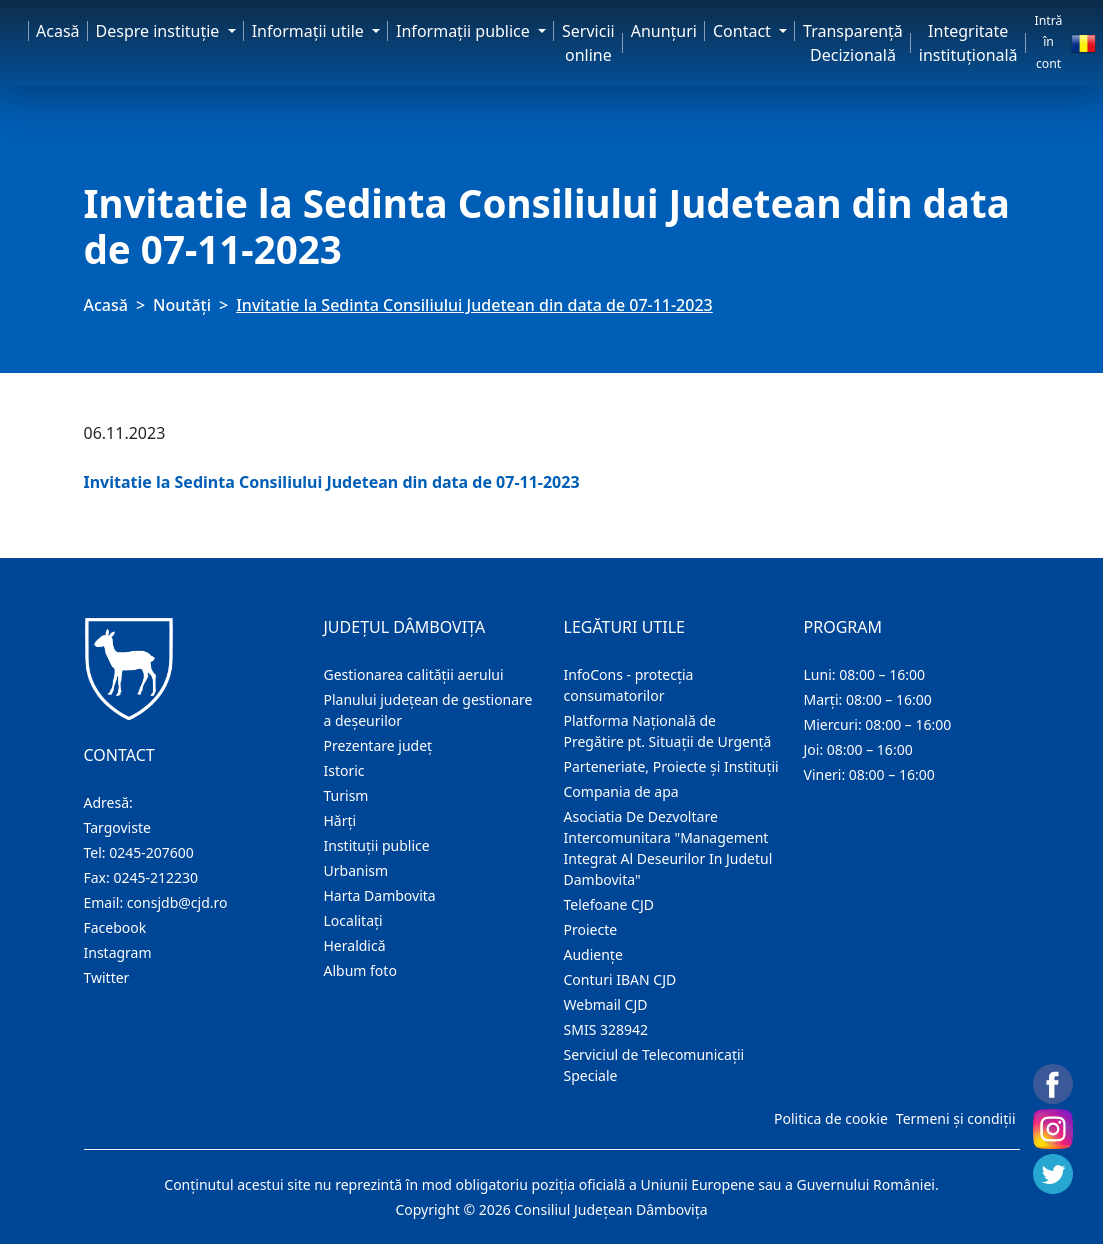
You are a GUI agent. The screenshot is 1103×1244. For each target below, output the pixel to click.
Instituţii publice (377, 845)
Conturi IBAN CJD (620, 979)
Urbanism (356, 870)
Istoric (344, 770)
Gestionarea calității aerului (414, 674)
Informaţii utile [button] (310, 31)
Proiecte (591, 929)
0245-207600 (151, 852)
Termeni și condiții (956, 1118)
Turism (346, 795)
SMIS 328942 (606, 1029)
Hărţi (340, 820)
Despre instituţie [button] (160, 31)
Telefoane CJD (609, 904)
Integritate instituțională (968, 43)
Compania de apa (621, 791)
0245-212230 (155, 877)
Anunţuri (664, 31)
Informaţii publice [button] (465, 31)
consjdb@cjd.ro (177, 902)
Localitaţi (353, 920)
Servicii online (588, 43)
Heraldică (355, 945)
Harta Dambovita (380, 895)
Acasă (58, 31)
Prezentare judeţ (378, 745)
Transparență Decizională (853, 43)
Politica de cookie (831, 1118)
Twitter (107, 977)
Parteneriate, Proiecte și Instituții (671, 766)
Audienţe (593, 954)
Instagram (118, 952)
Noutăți (182, 305)
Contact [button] (744, 31)
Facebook (115, 927)
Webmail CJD (606, 1004)
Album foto (360, 970)
